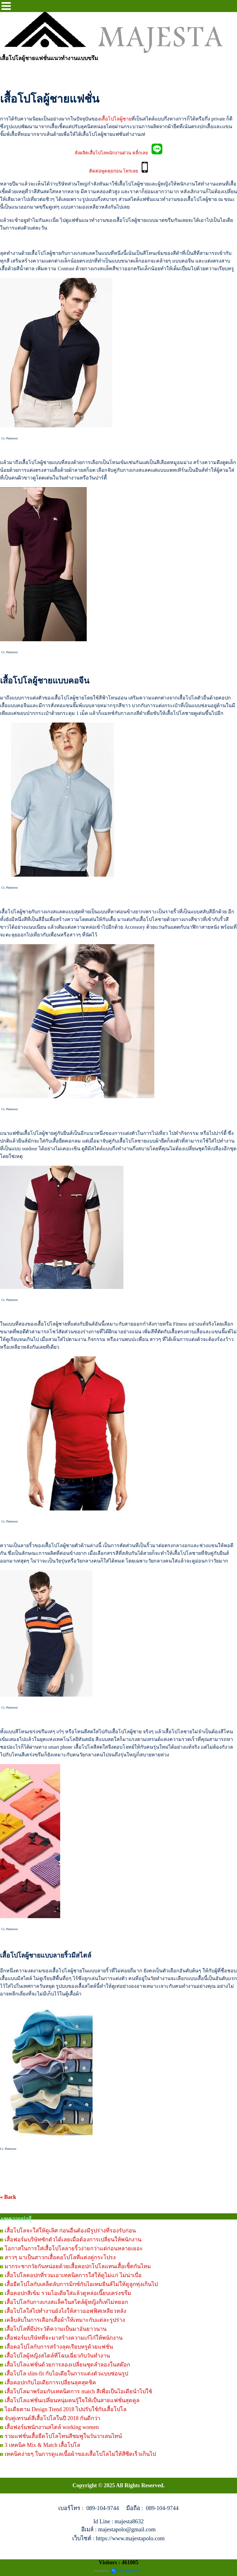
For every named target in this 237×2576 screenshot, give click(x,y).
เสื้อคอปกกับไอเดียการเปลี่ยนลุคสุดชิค (50, 2382)
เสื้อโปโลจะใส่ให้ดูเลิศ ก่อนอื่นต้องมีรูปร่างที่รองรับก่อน (70, 2231)
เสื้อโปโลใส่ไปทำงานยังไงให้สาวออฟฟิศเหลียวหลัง (65, 2311)
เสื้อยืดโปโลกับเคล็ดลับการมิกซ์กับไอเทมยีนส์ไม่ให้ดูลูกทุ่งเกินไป (81, 2284)
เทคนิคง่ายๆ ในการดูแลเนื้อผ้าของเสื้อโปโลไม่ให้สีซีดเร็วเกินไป (80, 2454)
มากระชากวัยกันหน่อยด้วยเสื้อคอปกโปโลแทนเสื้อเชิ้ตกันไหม (78, 2266)
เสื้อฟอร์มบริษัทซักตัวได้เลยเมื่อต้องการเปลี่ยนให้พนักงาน (73, 2239)
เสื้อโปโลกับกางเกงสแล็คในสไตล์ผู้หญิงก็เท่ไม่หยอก (66, 2302)
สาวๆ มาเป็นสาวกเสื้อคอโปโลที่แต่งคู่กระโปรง (60, 2257)
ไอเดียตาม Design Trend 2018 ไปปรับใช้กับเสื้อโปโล (66, 2409)
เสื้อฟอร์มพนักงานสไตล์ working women (52, 2427)
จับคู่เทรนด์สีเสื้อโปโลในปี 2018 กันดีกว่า (52, 2418)
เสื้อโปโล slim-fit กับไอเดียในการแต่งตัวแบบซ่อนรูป (66, 2373)
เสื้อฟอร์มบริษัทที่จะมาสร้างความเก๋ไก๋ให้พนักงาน (64, 2338)
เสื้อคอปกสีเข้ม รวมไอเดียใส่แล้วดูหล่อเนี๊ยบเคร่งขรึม (68, 2293)
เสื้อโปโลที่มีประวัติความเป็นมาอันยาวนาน (55, 2329)
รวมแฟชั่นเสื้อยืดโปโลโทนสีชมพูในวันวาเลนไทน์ (63, 2436)
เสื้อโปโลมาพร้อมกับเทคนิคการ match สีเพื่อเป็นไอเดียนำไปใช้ (78, 2391)
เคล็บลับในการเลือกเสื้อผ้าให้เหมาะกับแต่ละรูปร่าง (65, 2320)
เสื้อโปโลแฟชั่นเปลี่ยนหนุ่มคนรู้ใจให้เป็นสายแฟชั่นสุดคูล (72, 2400)
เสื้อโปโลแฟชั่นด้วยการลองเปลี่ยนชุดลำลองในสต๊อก (67, 2365)
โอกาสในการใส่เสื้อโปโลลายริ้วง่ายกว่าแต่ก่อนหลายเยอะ (74, 2248)
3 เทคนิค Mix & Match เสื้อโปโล (43, 2445)
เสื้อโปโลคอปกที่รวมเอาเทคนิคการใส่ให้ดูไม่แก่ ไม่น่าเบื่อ (73, 2275)
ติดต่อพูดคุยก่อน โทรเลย (115, 171)
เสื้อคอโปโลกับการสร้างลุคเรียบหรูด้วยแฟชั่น (59, 2347)
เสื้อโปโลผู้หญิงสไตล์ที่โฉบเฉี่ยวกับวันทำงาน (57, 2356)
